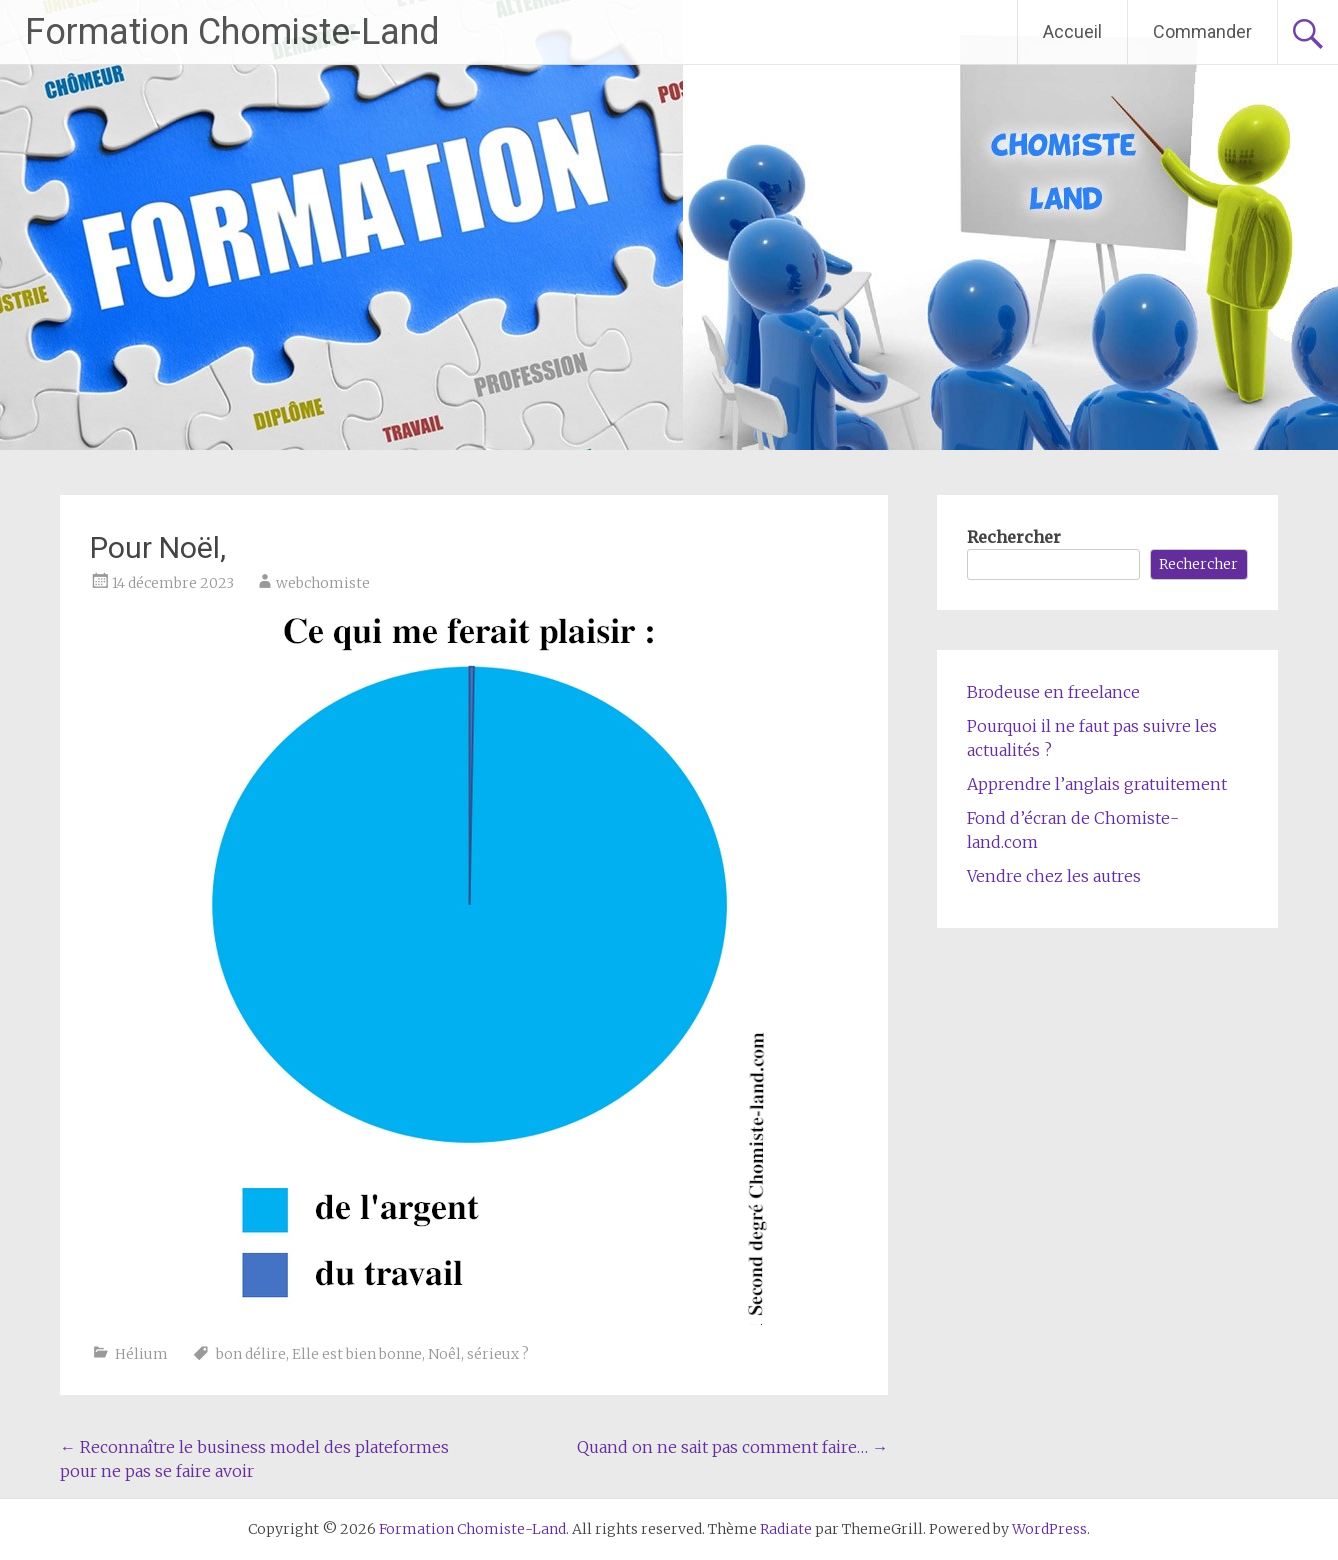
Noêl (444, 1354)
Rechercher (1014, 537)
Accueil (1072, 31)
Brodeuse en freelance (1053, 692)
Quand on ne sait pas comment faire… (732, 1447)
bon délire (251, 1354)
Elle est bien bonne (357, 1354)
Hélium (141, 1354)
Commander (1202, 31)
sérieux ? (498, 1354)
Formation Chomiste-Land (232, 32)
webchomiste (323, 583)
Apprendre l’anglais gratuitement (1097, 784)
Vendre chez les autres (1054, 876)
